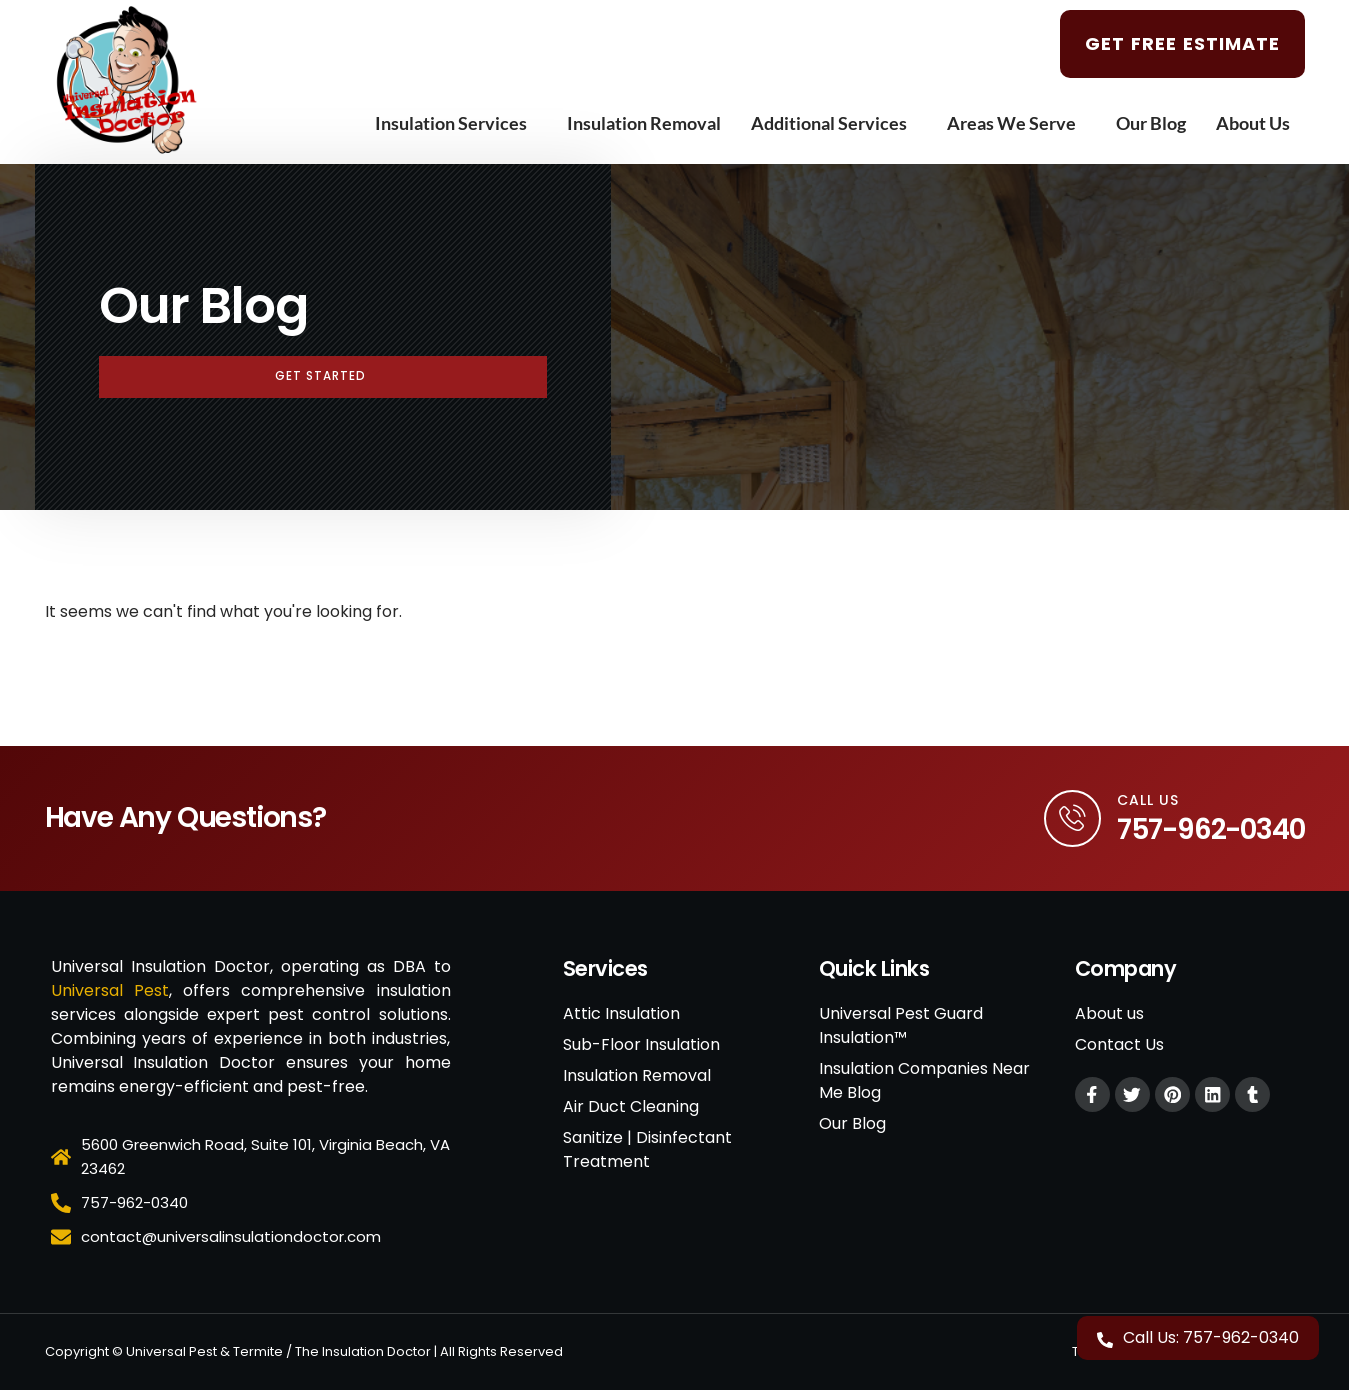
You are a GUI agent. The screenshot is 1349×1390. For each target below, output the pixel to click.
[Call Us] (1071, 819)
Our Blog (1151, 123)
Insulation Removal (644, 123)
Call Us (1148, 800)
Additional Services (834, 123)
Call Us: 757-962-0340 (1211, 1337)
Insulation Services (456, 123)
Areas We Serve (1016, 123)
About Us (1258, 123)
